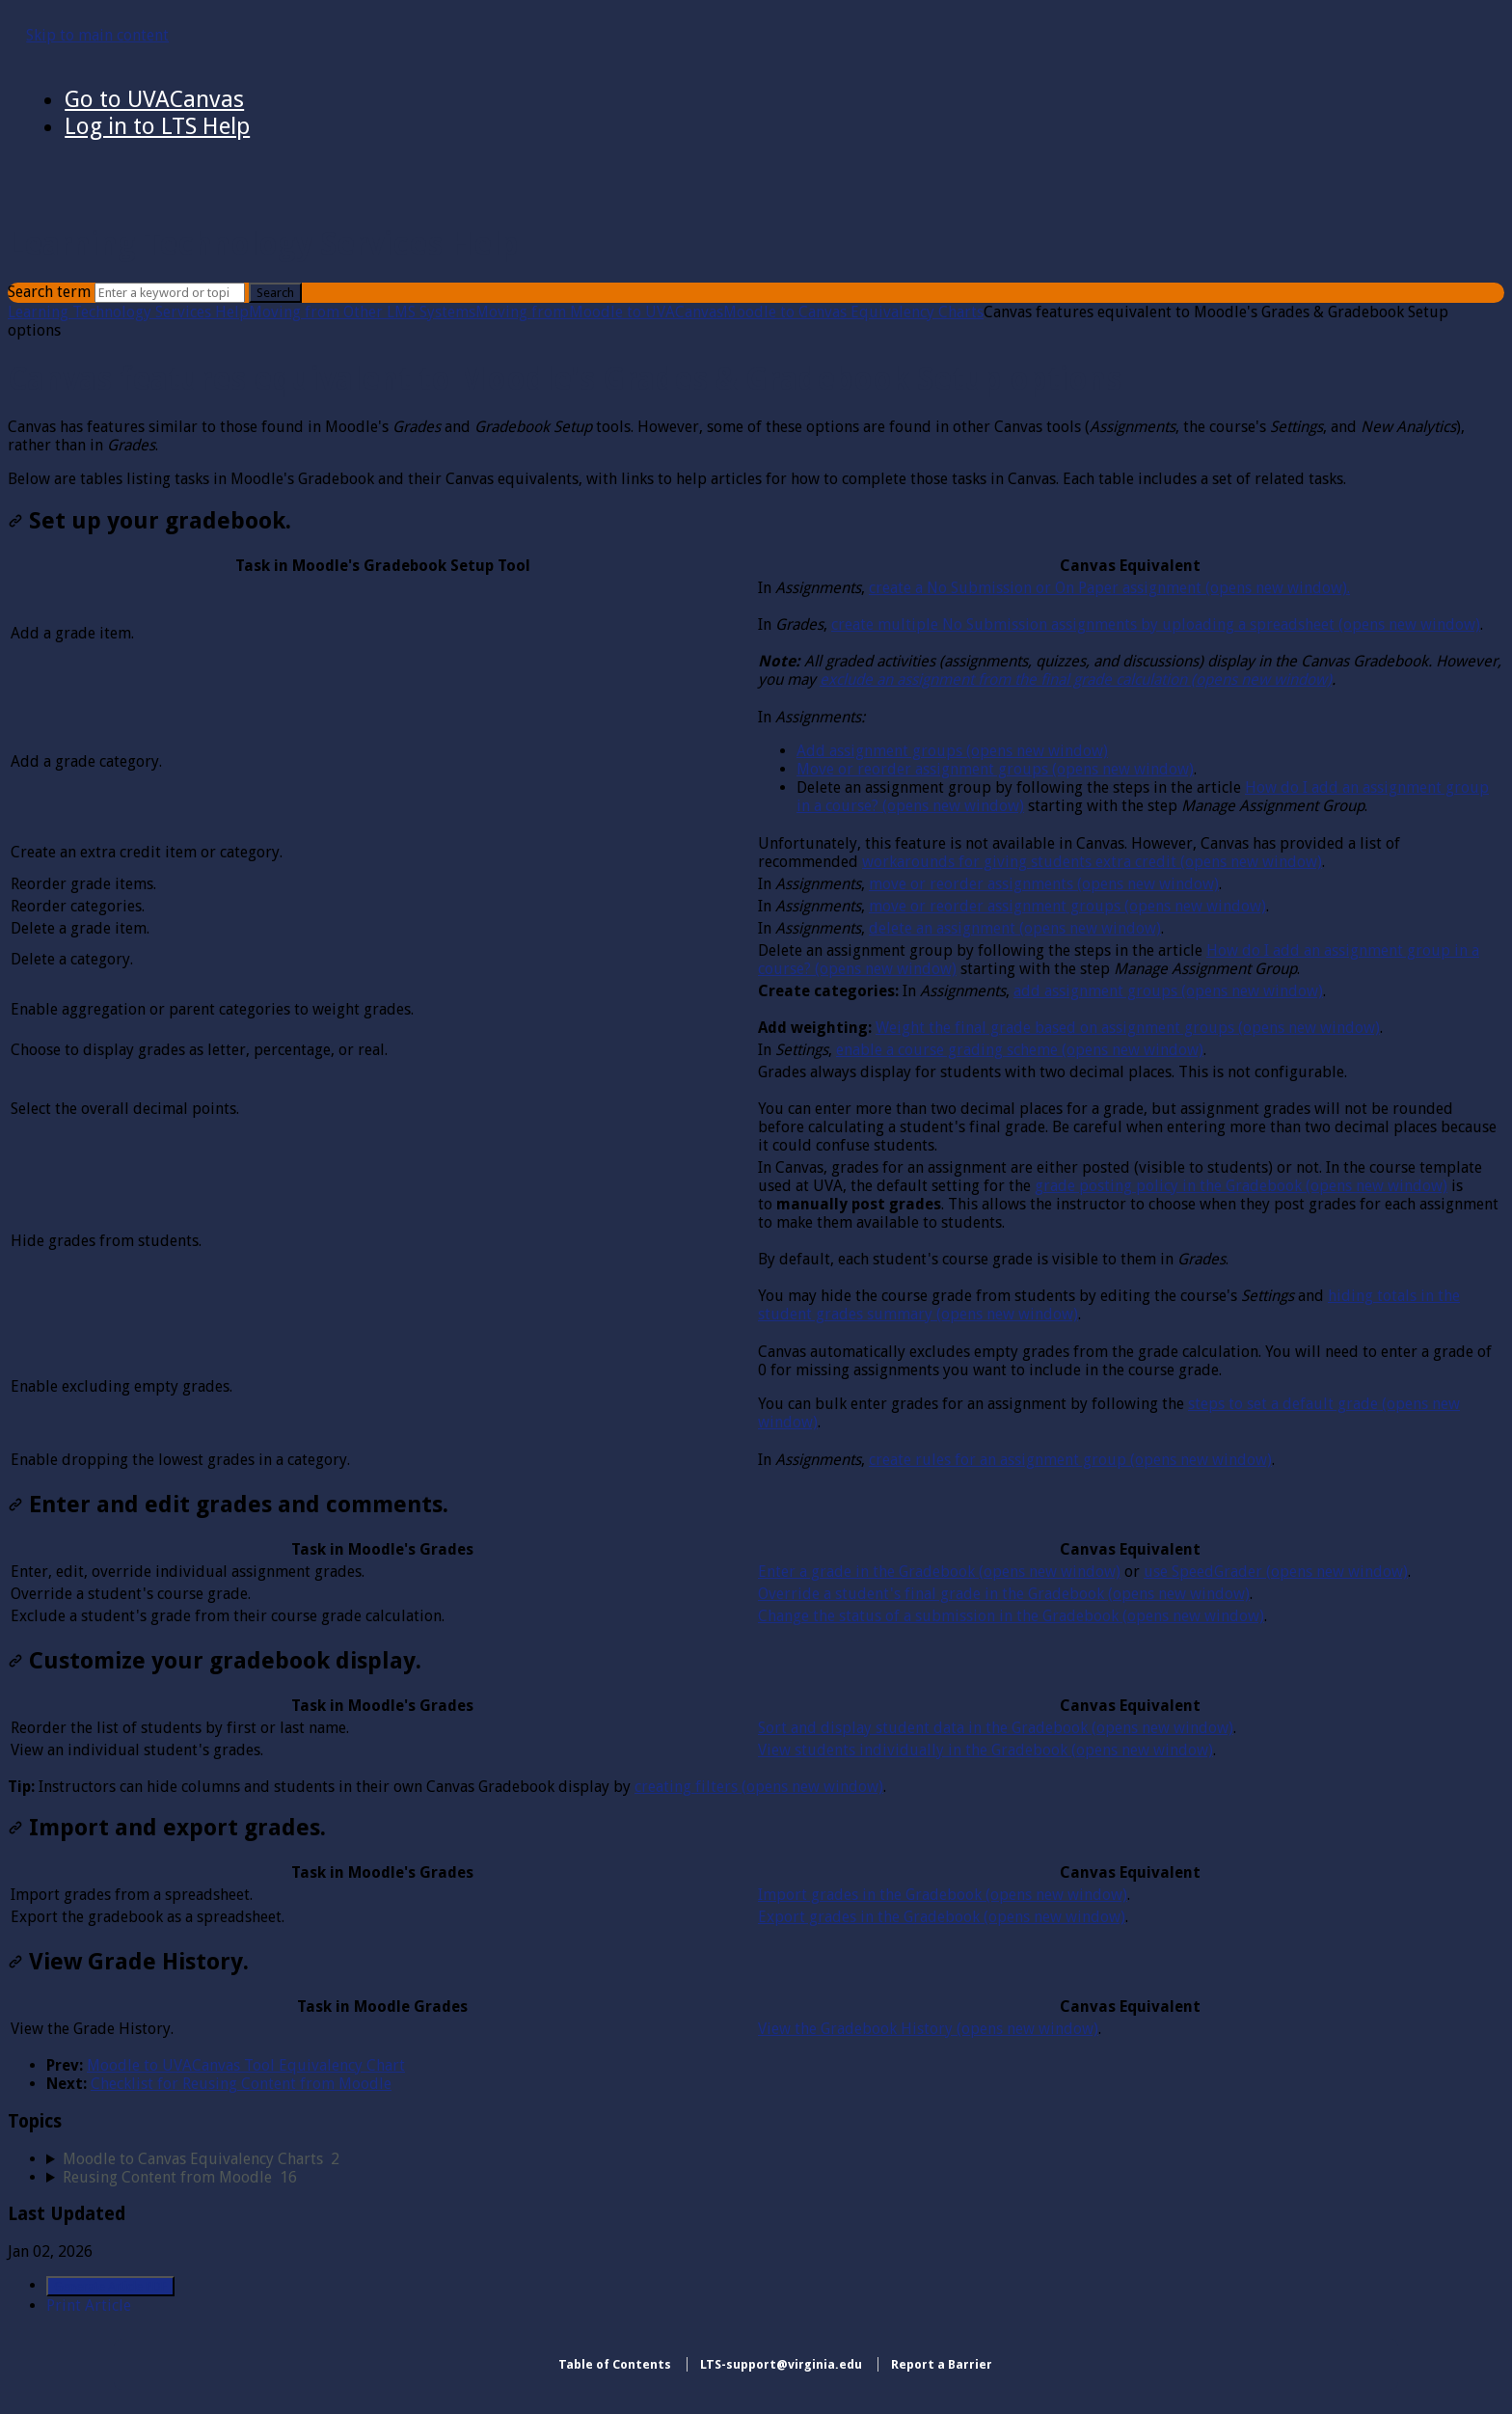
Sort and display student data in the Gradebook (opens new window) (995, 1728)
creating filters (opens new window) (758, 1786)
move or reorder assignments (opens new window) (1044, 884)
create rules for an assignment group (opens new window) (1070, 1460)
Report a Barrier (941, 2364)
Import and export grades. (167, 1827)
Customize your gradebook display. (214, 1660)
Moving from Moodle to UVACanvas (599, 312)
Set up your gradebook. (149, 520)
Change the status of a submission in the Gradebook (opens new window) (1011, 1616)
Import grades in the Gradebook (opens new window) (942, 1894)
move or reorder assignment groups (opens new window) (1067, 906)
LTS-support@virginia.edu (781, 2364)
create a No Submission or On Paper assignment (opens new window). (1109, 588)
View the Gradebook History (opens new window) (928, 2029)
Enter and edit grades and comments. (228, 1504)
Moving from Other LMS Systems (362, 312)
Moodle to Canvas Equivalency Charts (853, 312)
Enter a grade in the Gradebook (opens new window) (939, 1571)
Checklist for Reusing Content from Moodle (241, 2084)
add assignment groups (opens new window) (1168, 991)
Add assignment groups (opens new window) (952, 751)
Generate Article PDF (110, 2286)
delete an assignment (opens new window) (1015, 928)
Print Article (88, 2305)
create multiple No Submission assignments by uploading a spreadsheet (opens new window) (1155, 624)
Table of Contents (614, 2364)
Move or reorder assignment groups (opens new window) (995, 769)
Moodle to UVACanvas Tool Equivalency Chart (246, 2065)
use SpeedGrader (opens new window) (1276, 1571)
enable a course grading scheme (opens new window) (1019, 1050)
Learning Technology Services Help (128, 312)
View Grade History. (128, 1961)
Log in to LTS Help (157, 126)
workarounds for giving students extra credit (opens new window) (1092, 862)
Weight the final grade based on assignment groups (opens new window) (1128, 1027)
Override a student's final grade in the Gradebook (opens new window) (1004, 1594)
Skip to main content (97, 35)
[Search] (169, 293)
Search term (49, 292)
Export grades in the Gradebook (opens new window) (941, 1917)
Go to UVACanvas (154, 99)
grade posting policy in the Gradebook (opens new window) (1241, 1186)
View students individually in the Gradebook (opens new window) (985, 1750)
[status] (756, 453)
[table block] (756, 1013)
